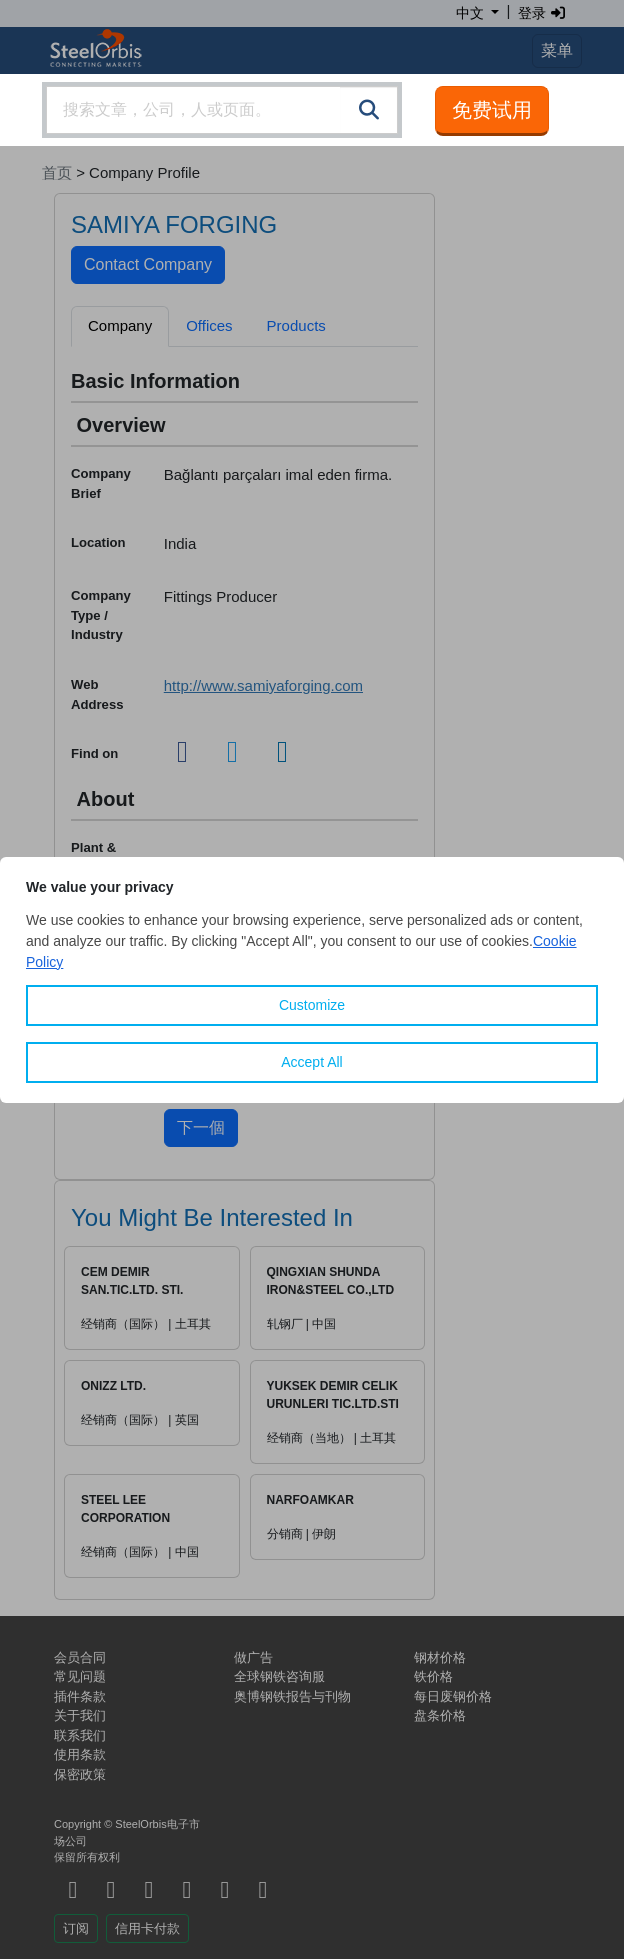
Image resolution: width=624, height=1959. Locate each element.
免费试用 (492, 110)
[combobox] (222, 110)
